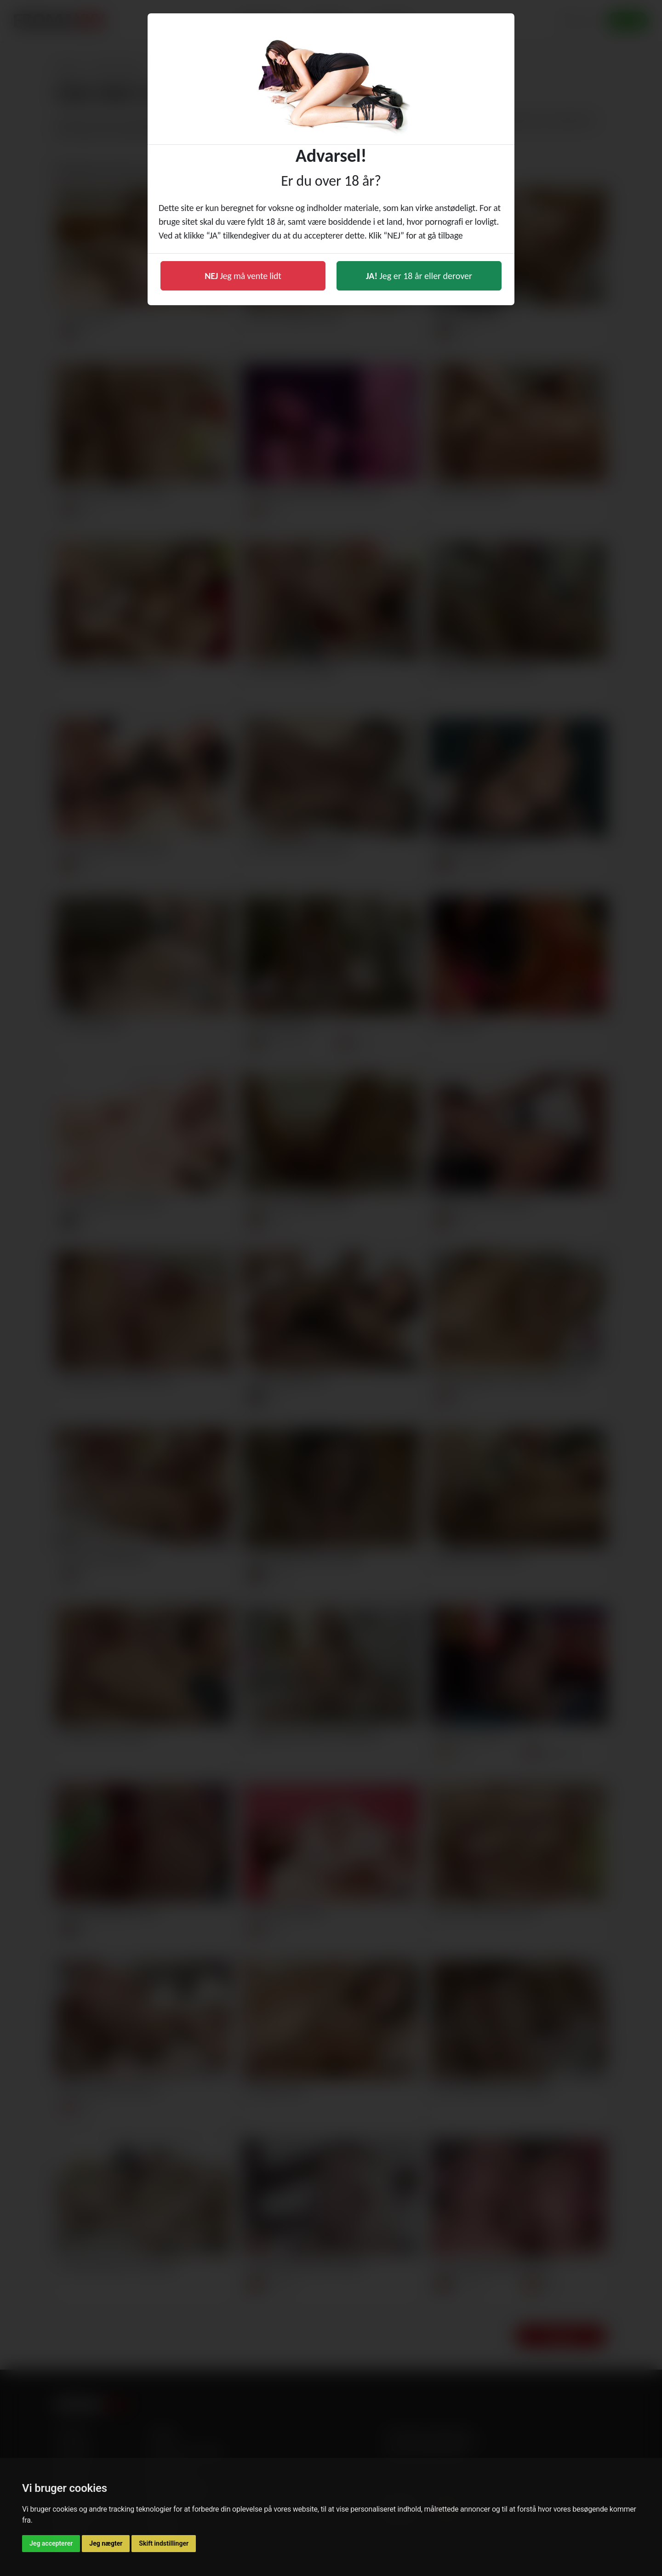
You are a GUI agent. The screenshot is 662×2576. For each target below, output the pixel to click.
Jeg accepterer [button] (51, 2543)
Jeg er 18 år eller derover (419, 275)
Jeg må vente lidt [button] (243, 275)
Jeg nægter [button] (105, 2543)
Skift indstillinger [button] (163, 2543)
